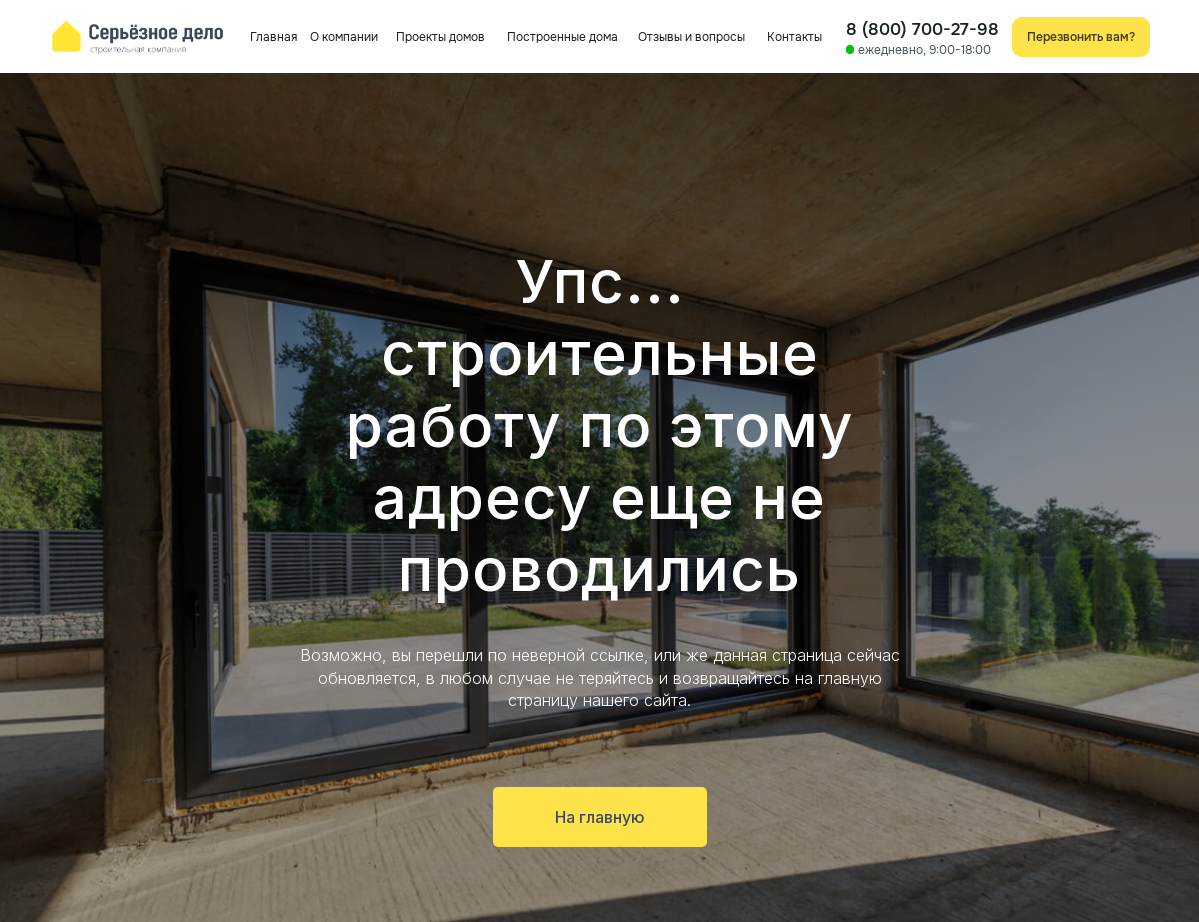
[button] (1081, 37)
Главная (273, 37)
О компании (344, 37)
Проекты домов (440, 37)
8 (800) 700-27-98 (922, 29)
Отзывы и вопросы (691, 37)
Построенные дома (562, 37)
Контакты (794, 37)
